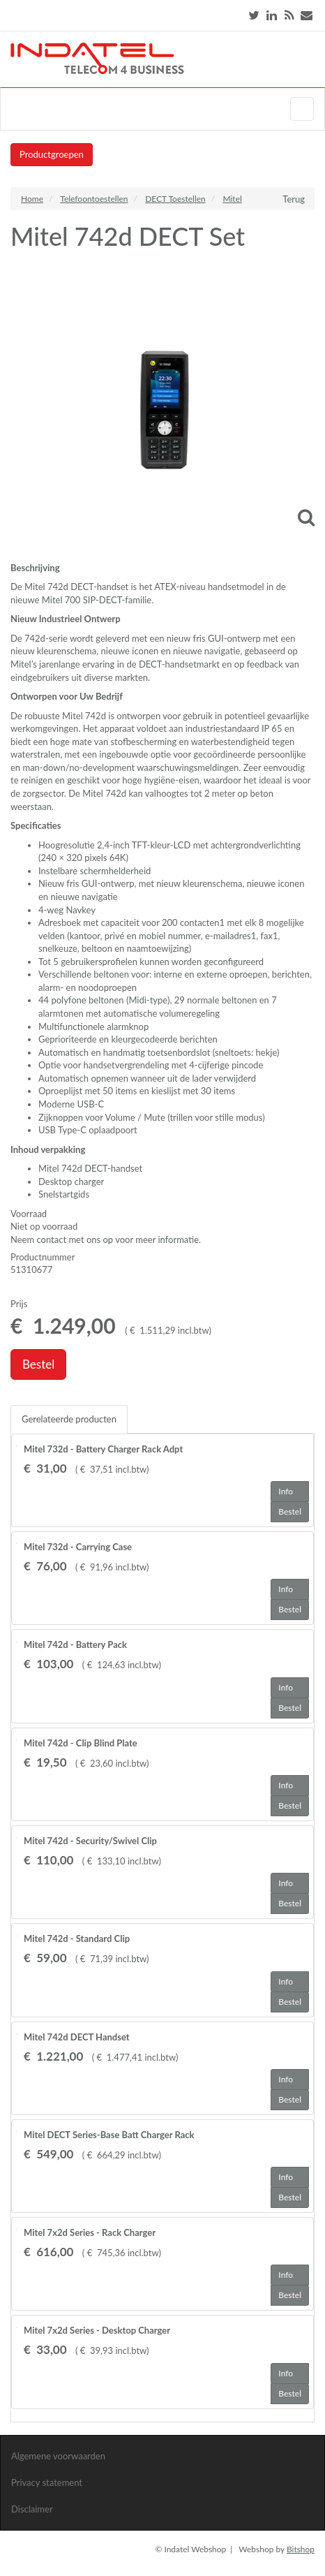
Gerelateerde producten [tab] (69, 1419)
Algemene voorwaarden (58, 2455)
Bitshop (301, 2549)
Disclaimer (32, 2509)
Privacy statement (46, 2482)
